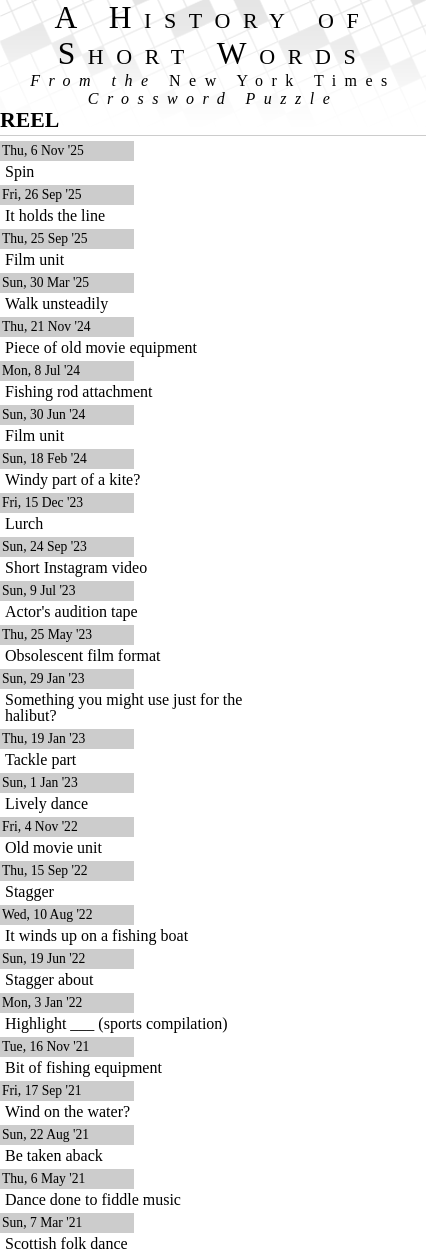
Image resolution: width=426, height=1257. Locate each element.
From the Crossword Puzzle (213, 89)
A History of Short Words (213, 35)
